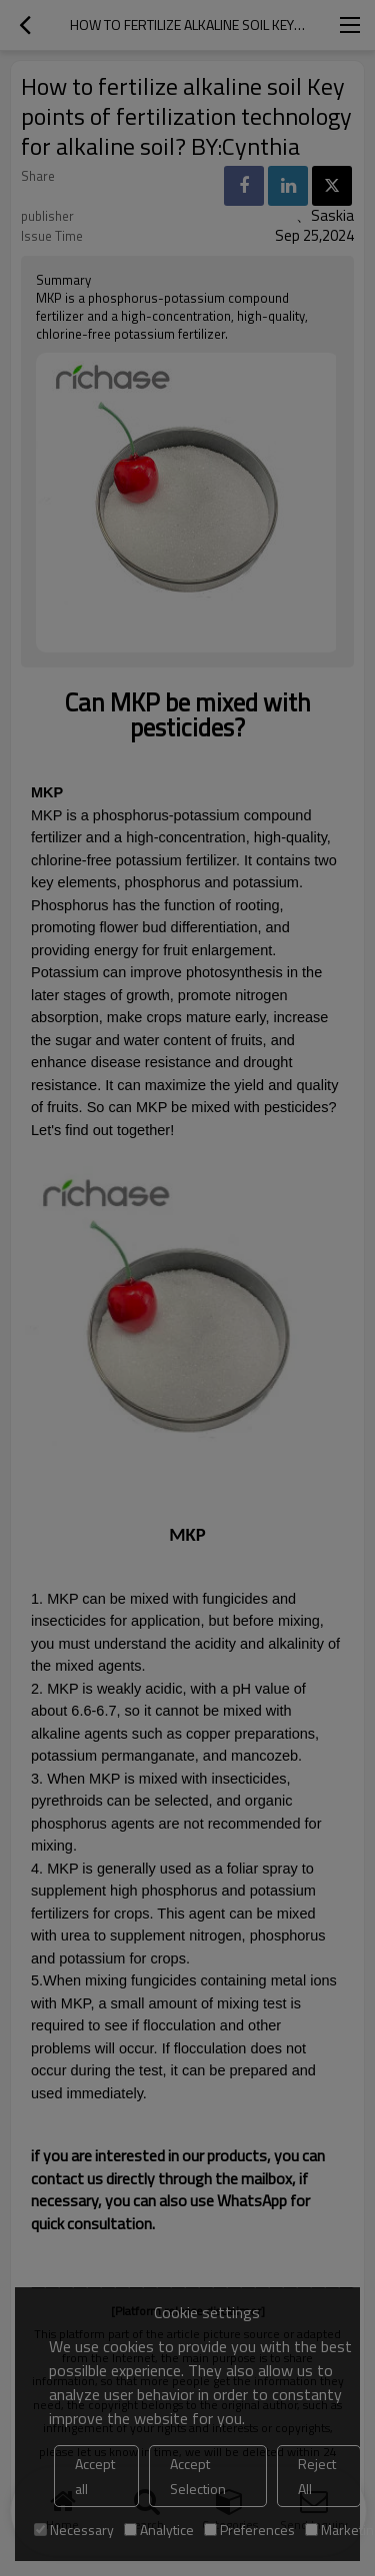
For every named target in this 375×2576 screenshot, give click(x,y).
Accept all (95, 2476)
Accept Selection (198, 2476)
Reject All (317, 2476)
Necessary (74, 2529)
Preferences (249, 2529)
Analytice (159, 2529)
